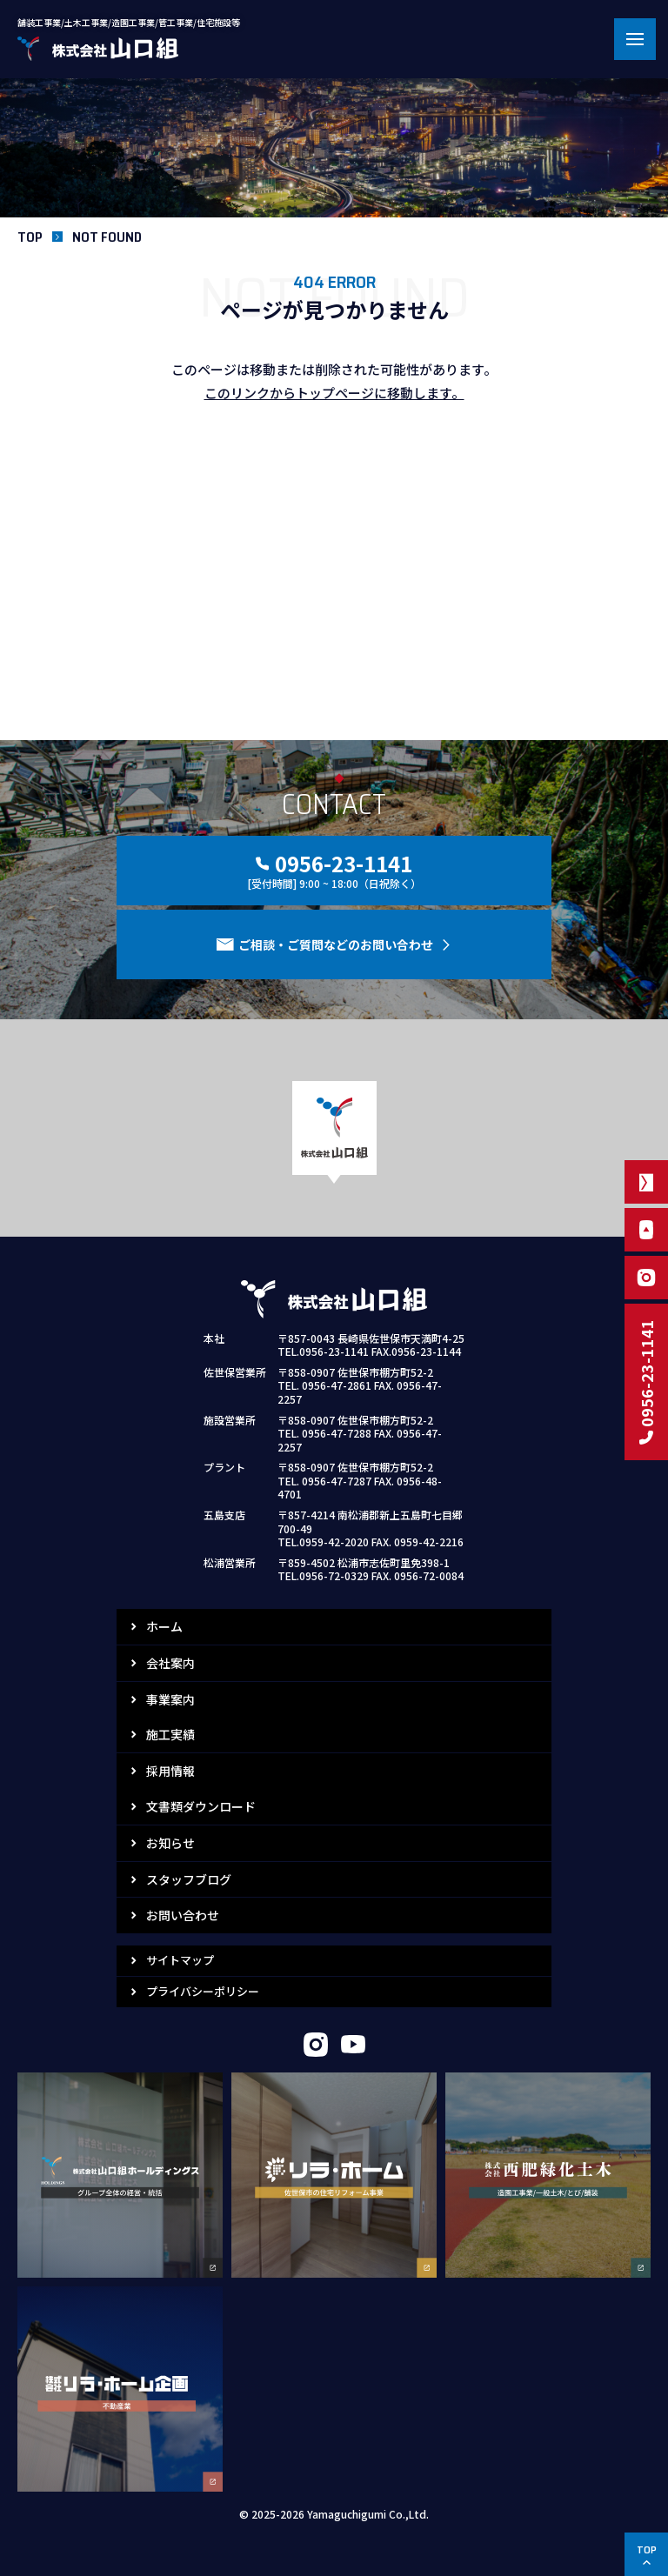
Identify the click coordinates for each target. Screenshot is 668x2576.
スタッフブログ (188, 1879)
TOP (30, 237)
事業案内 (170, 1699)
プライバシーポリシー (202, 1991)
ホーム (164, 1626)
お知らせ (170, 1843)
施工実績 (170, 1734)
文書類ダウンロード (201, 1806)
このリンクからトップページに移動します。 (334, 393)
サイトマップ (180, 1960)
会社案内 (170, 1663)
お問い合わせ (182, 1915)
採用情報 (170, 1770)
